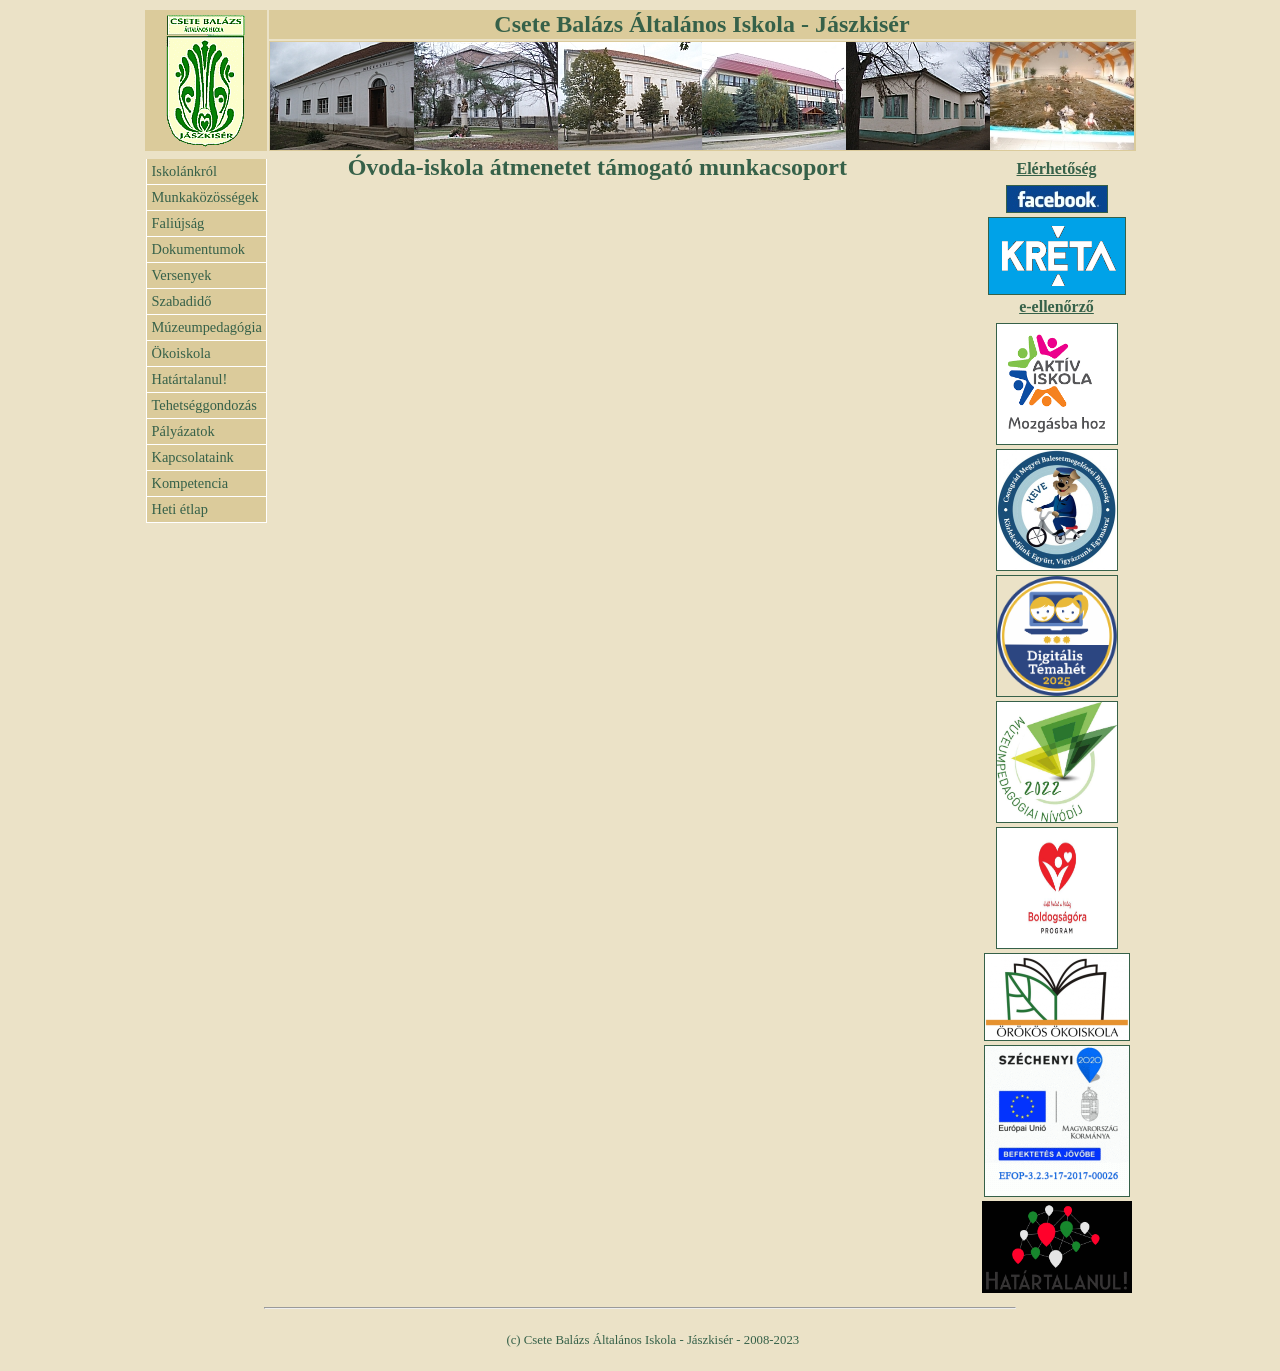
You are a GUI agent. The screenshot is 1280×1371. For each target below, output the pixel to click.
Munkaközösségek (205, 197)
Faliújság (178, 223)
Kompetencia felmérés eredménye (205, 486)
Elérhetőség (1057, 168)
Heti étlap (180, 509)
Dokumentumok (199, 249)
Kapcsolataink (193, 457)
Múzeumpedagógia (207, 327)
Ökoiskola (181, 353)
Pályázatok (183, 431)
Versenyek (182, 275)
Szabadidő (182, 301)
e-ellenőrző (1056, 306)
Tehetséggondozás (204, 405)
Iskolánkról (185, 171)
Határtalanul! (190, 379)
